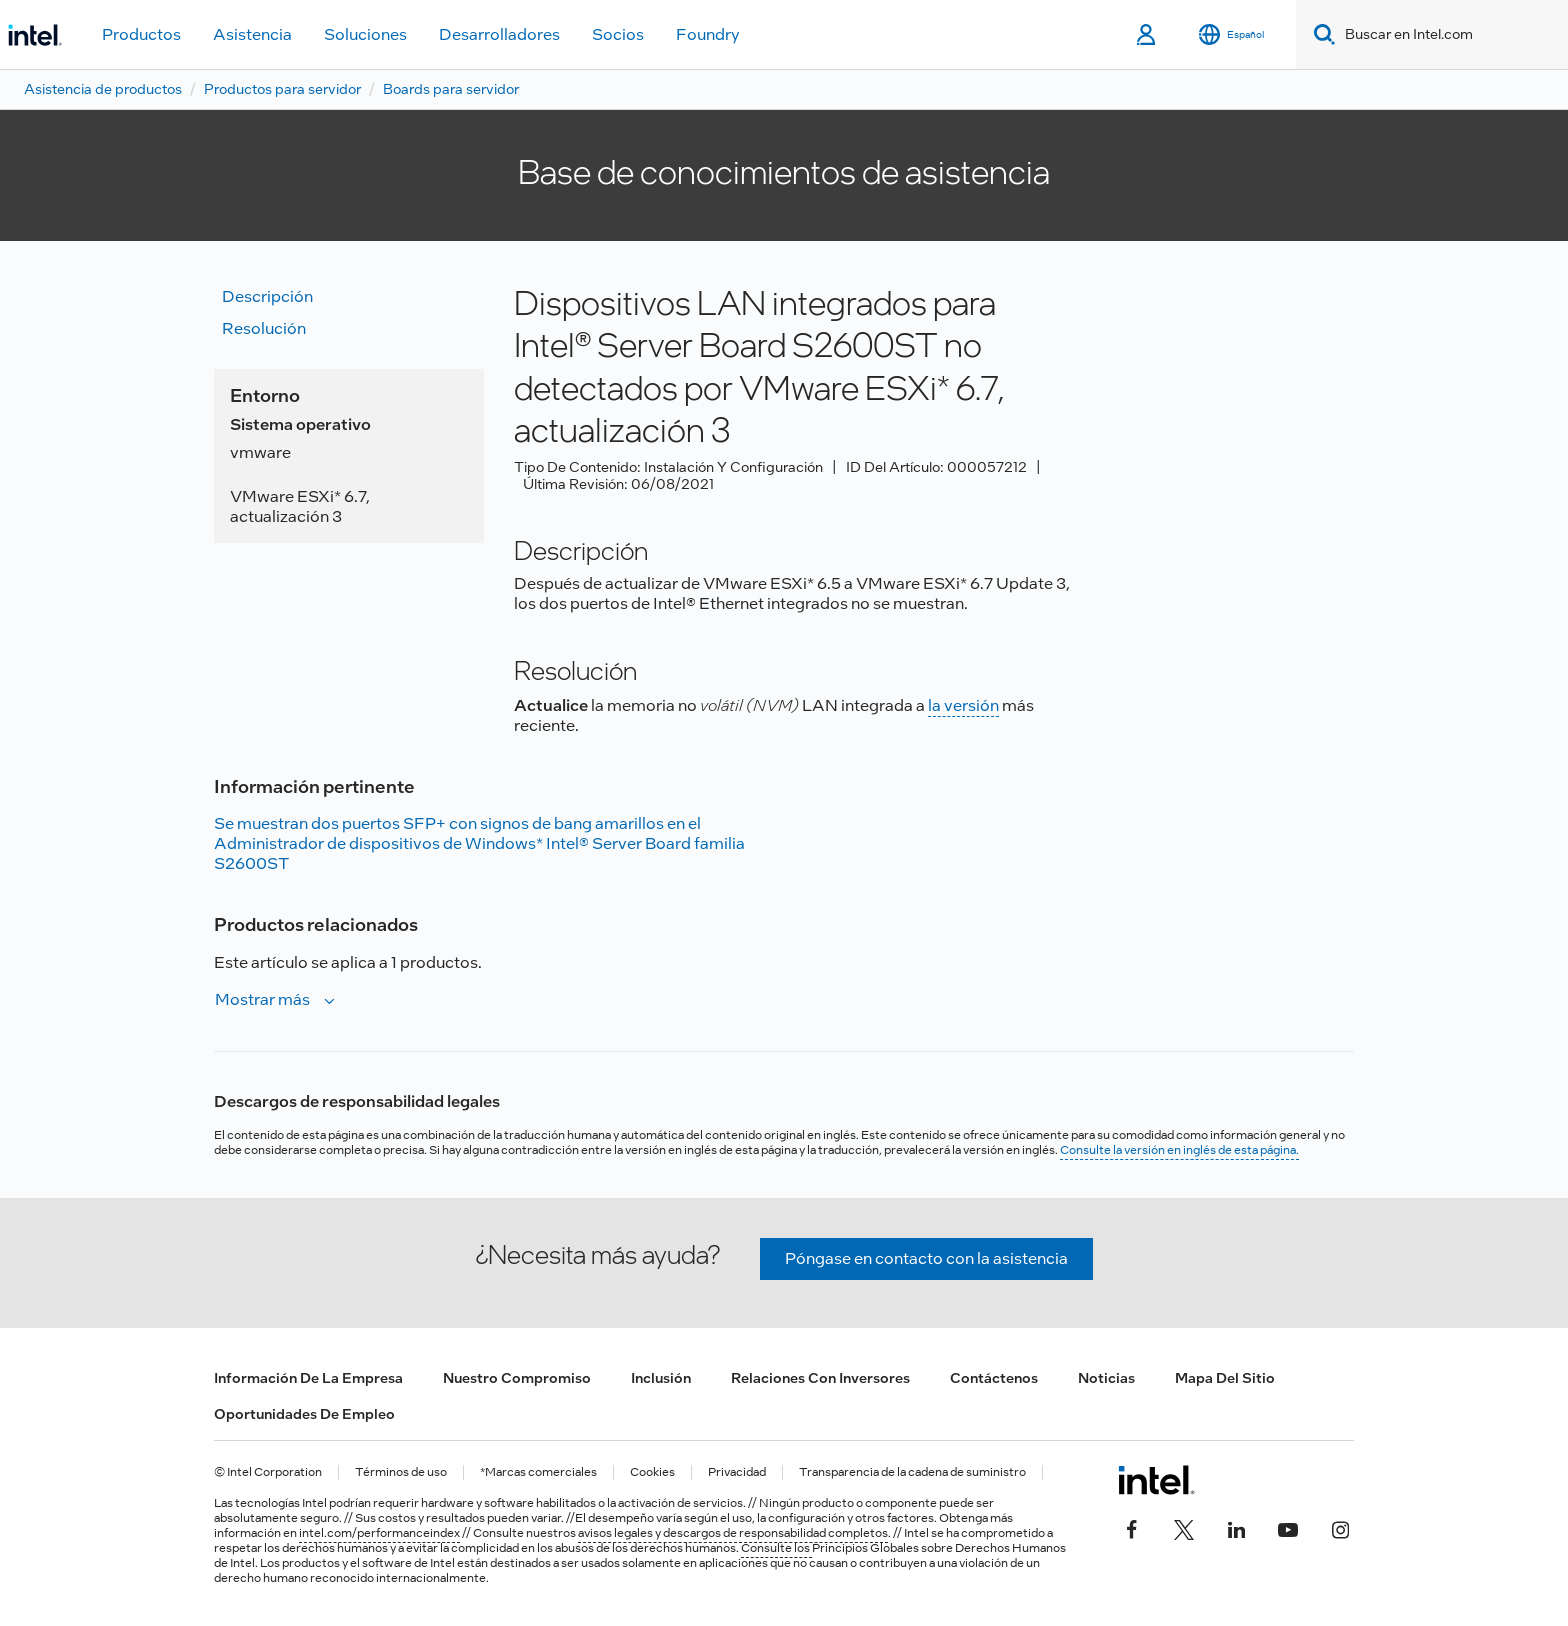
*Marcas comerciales (538, 1472)
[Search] (1320, 34)
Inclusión (661, 1378)
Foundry (708, 34)
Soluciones (365, 34)
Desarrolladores (499, 34)
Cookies (652, 1472)
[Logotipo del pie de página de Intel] (1156, 1480)
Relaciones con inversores (820, 1378)
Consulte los (776, 1548)
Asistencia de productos (103, 89)
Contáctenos (994, 1378)
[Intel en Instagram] (1340, 1528)
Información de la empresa (308, 1378)
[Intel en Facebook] (1132, 1528)
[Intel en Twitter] (1184, 1528)
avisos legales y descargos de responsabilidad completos (733, 1533)
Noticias (1106, 1378)
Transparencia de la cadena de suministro (912, 1472)
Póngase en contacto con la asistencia (926, 1258)
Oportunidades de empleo (304, 1414)
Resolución (264, 328)
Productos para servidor (282, 89)
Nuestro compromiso (517, 1378)
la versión (963, 705)
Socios (618, 34)
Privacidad (737, 1472)
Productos (141, 34)
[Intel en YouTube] (1288, 1528)
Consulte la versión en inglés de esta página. (1179, 1150)
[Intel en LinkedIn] (1236, 1528)
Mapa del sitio (1225, 1378)
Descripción (267, 296)
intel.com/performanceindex (379, 1533)
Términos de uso (401, 1472)
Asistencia (252, 34)
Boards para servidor (451, 89)
